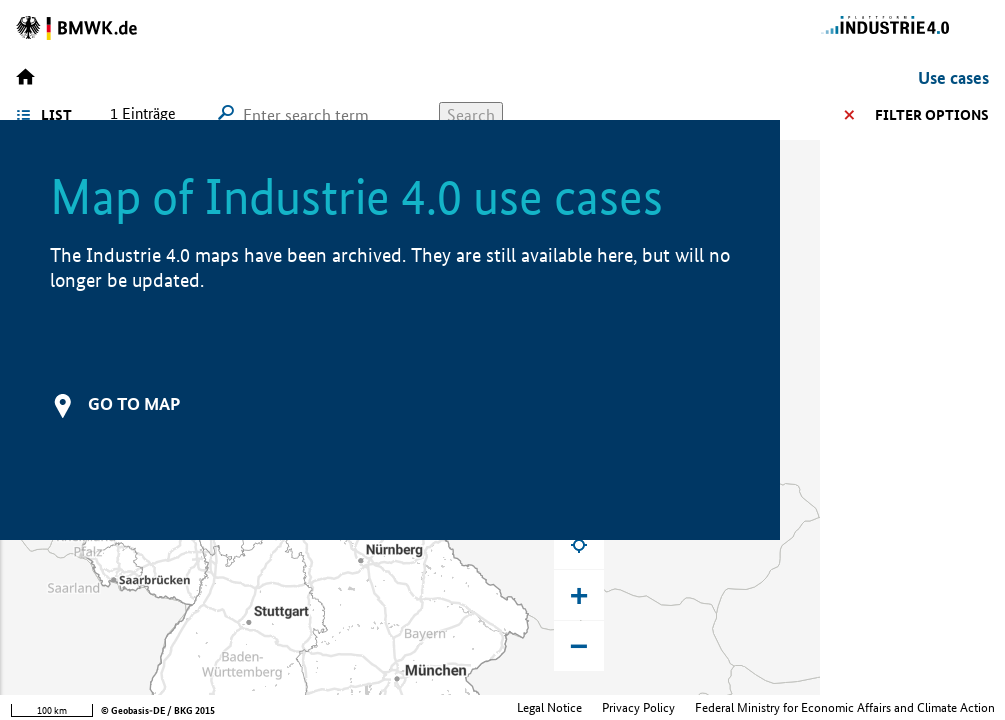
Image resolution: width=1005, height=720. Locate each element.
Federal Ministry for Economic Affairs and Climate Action (845, 707)
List (56, 115)
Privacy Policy (638, 707)
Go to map (134, 403)
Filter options (932, 115)
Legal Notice (549, 707)
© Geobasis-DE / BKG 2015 (158, 710)
